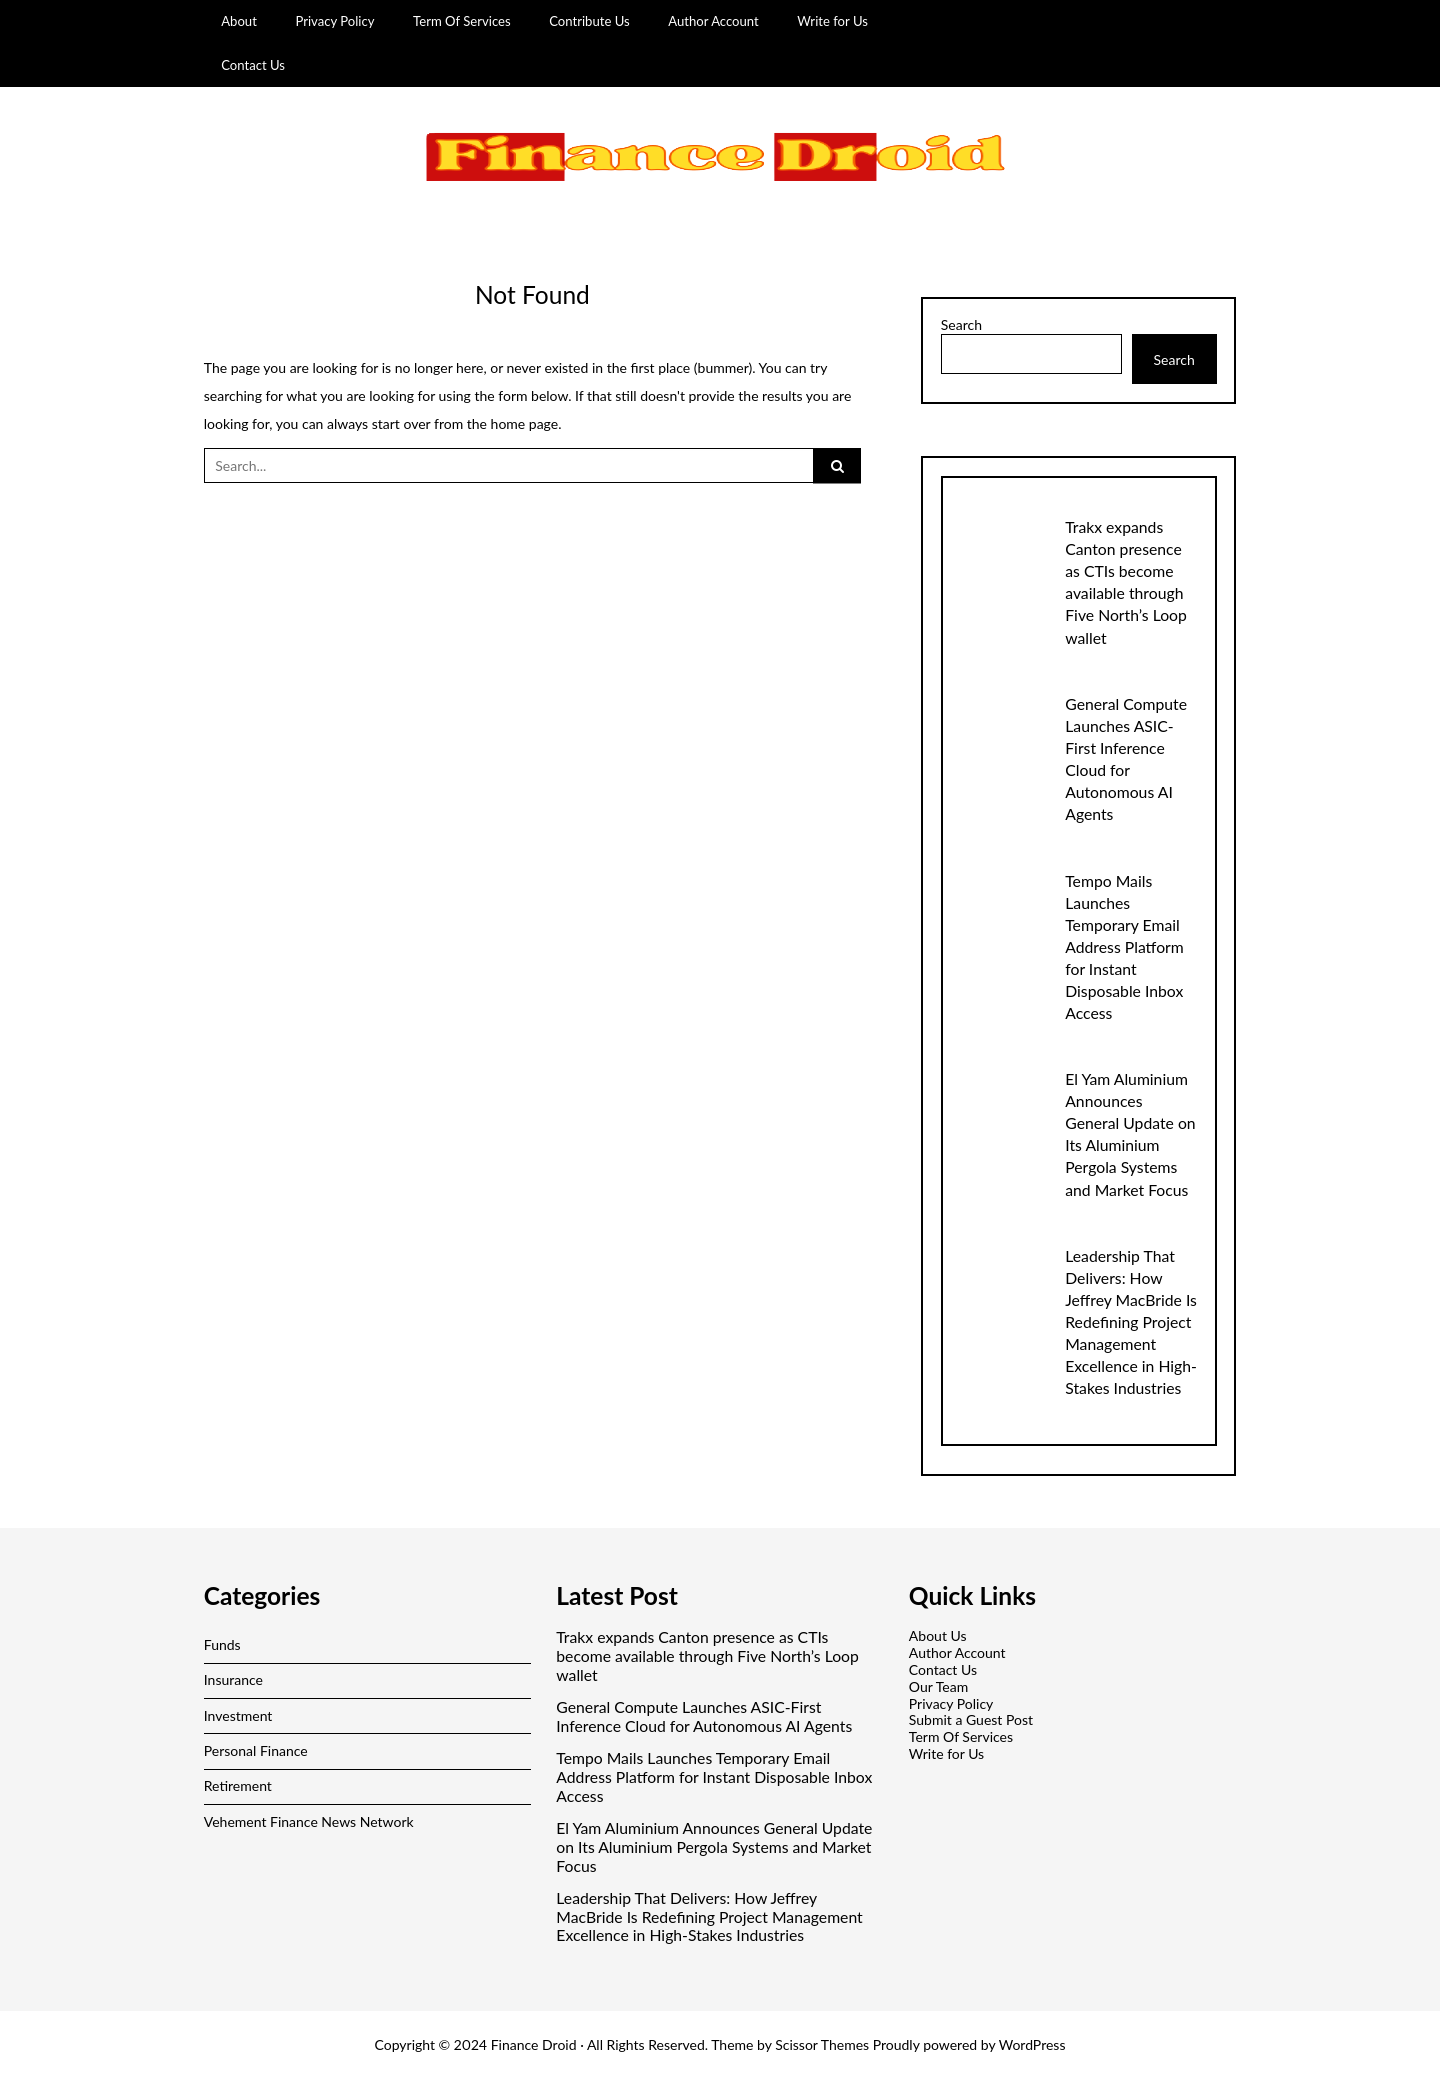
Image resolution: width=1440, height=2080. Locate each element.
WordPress (1032, 2044)
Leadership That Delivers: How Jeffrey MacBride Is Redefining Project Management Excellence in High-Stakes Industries (1131, 1321)
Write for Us (832, 21)
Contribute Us (589, 21)
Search (961, 325)
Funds (222, 1644)
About (239, 21)
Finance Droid (534, 2044)
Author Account (713, 21)
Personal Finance (256, 1750)
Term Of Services (462, 21)
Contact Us (253, 65)
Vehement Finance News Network (309, 1821)
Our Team (938, 1686)
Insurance (233, 1679)
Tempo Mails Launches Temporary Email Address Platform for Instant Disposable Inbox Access (1124, 946)
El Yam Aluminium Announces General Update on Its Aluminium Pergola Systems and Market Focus (714, 1847)
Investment (238, 1715)
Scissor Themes (822, 2044)
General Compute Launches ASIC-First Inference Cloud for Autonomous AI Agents (704, 1716)
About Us (938, 1635)
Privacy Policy (334, 21)
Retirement (238, 1785)
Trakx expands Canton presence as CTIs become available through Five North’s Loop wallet (707, 1656)
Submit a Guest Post (971, 1719)
